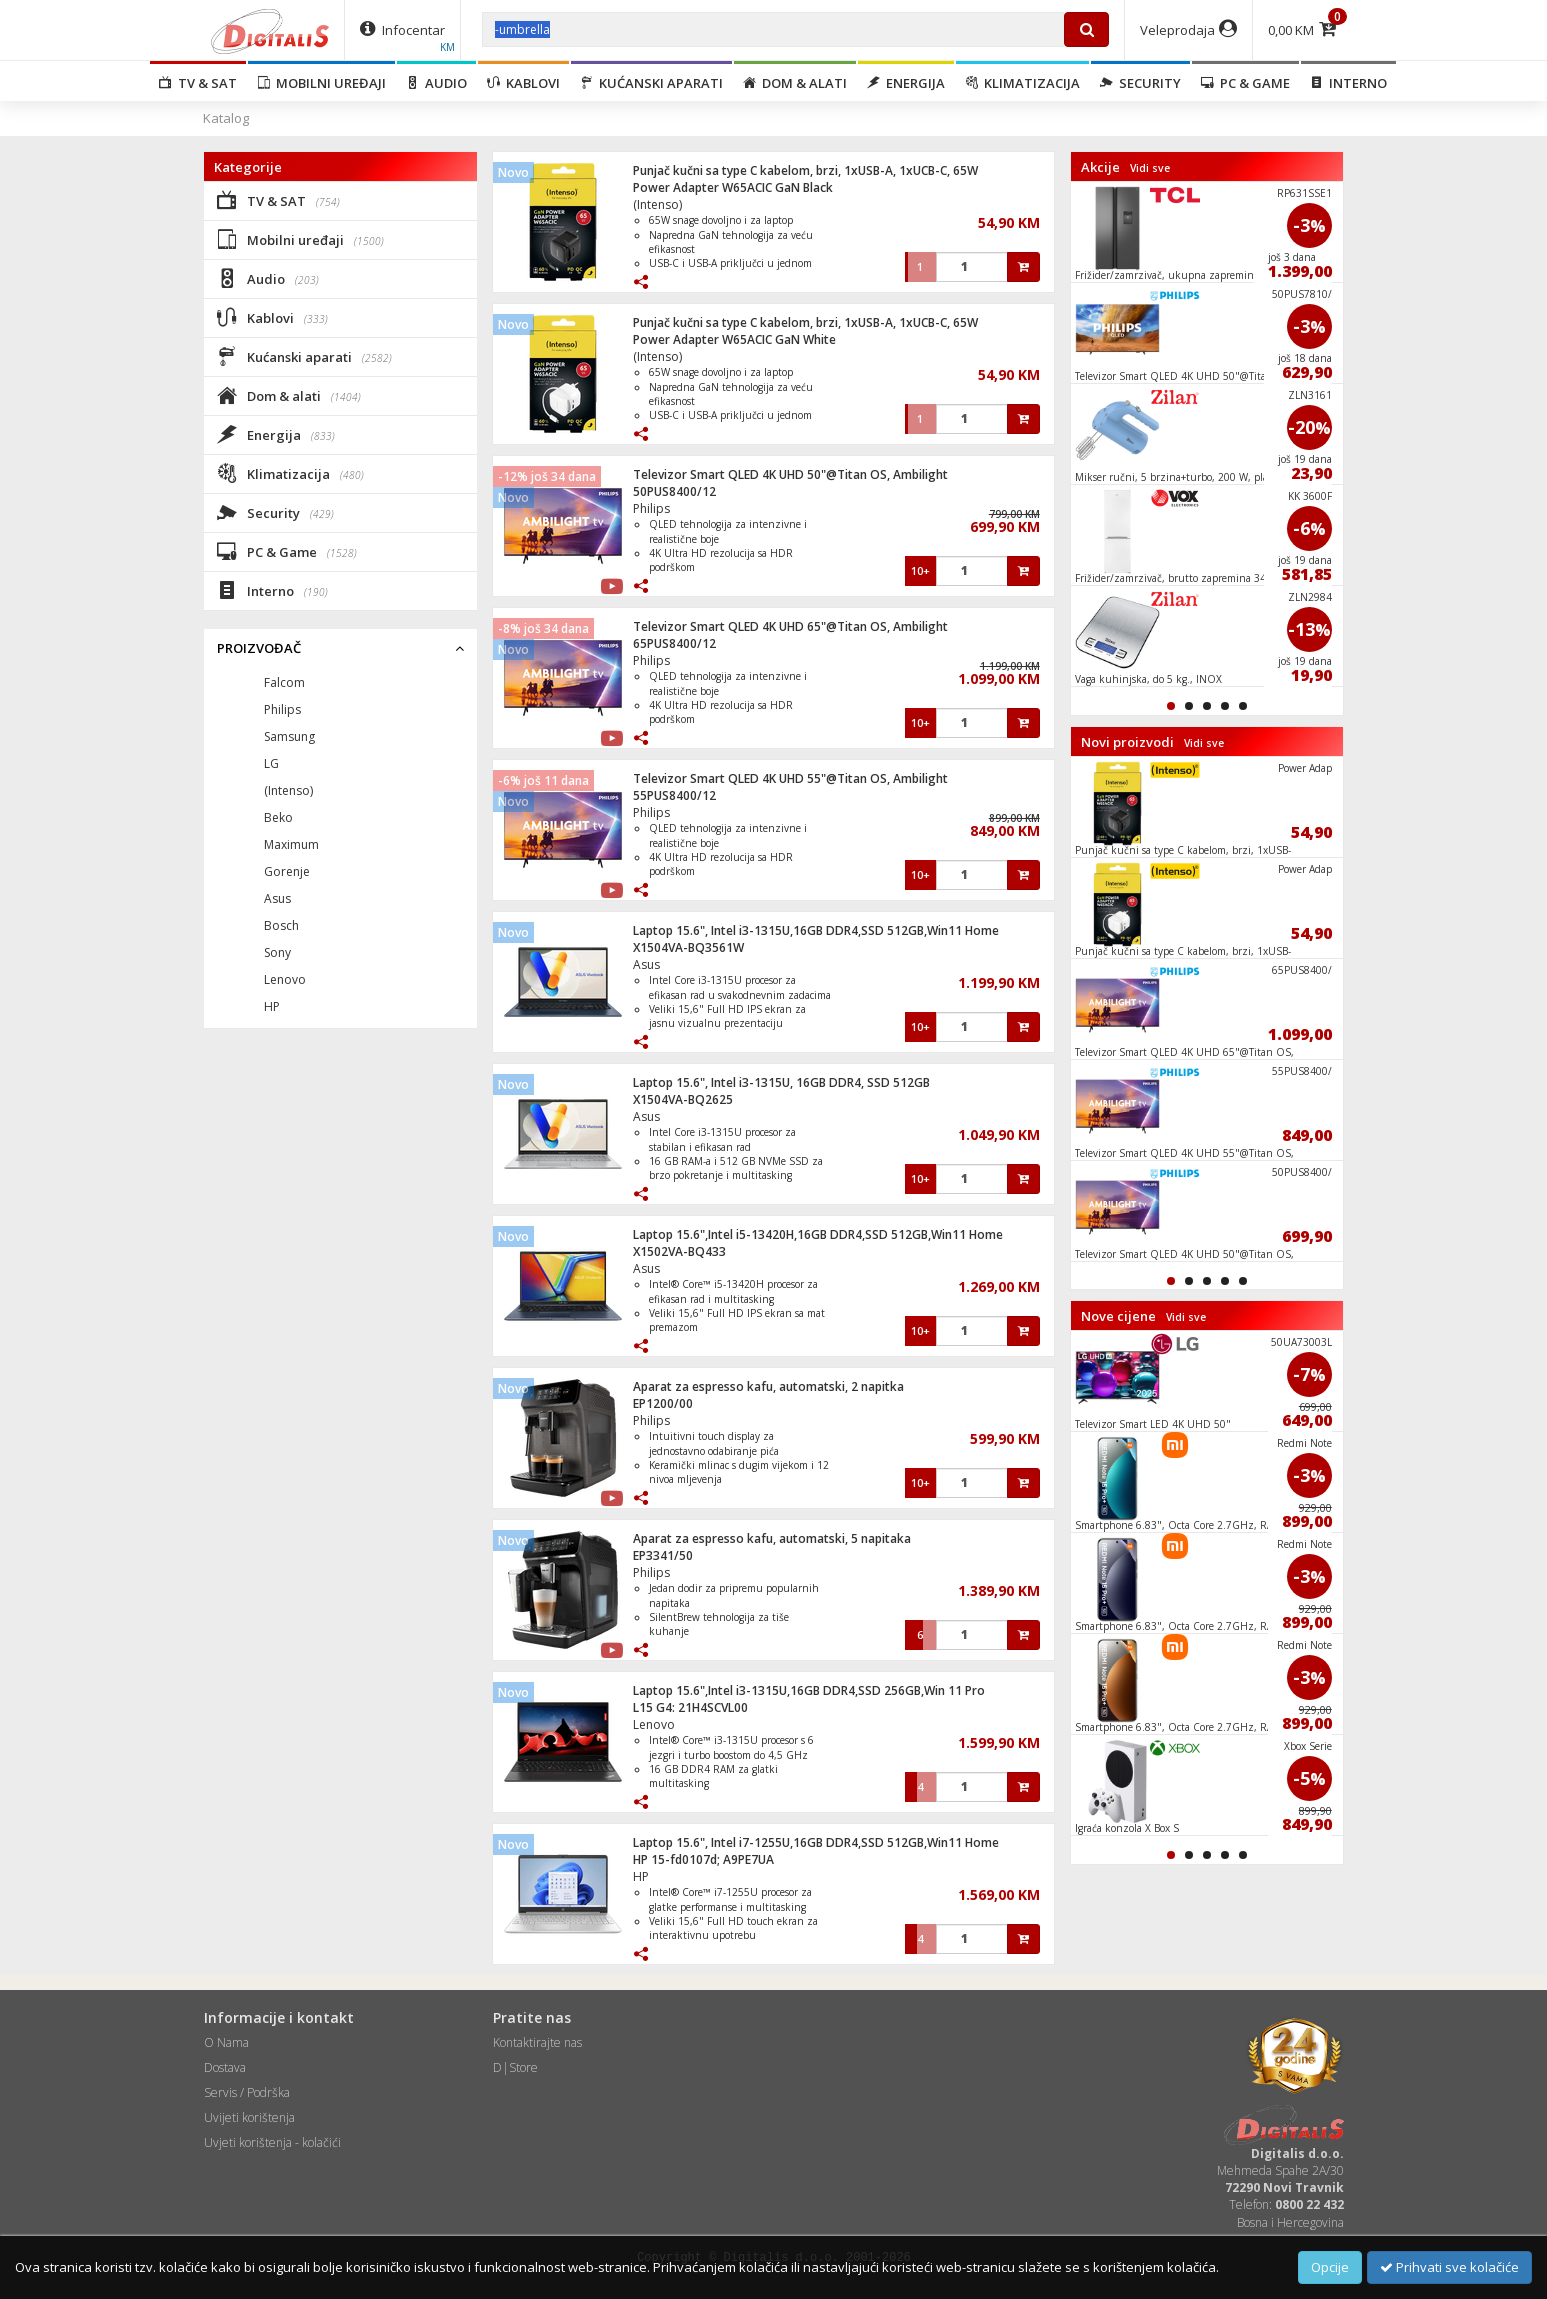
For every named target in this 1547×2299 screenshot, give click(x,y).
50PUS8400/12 (674, 491)
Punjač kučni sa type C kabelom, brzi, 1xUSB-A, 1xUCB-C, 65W (805, 170)
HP (641, 1876)
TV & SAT (198, 83)
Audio (436, 83)
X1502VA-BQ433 (679, 1251)
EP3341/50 (663, 1555)
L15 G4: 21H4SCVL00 (690, 1707)
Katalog (226, 118)
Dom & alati (795, 83)
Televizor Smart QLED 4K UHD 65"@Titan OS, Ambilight (790, 626)
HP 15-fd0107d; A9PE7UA (703, 1859)
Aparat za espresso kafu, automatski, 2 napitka (768, 1386)
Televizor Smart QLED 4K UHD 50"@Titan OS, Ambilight (790, 474)
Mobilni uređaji (321, 83)
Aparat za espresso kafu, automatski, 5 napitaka (772, 1538)
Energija (906, 83)
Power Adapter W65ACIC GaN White (734, 339)
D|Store (515, 2067)
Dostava (225, 2067)
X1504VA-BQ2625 (683, 1099)
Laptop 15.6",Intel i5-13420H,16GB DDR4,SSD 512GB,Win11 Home (818, 1234)
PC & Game (1245, 83)
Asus (646, 964)
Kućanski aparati (651, 83)
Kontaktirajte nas (537, 2042)
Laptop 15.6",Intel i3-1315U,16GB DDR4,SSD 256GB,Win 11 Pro (809, 1690)
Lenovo (654, 1724)
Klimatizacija (1022, 83)
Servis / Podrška (247, 2092)
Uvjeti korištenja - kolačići (272, 2142)
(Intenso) (657, 204)
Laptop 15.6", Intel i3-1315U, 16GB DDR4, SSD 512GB (781, 1082)
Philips (651, 508)
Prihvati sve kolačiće (1449, 2267)
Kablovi (523, 83)
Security (1140, 83)
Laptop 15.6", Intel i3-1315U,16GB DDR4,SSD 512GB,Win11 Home (816, 930)
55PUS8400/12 (674, 795)
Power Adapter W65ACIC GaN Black (733, 187)
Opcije (1330, 2267)
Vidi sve (1150, 168)
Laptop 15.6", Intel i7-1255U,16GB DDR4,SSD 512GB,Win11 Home (816, 1842)
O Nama (226, 2042)
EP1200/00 (663, 1403)
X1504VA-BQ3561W (688, 947)
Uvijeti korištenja (249, 2117)
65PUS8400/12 (674, 643)
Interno (1348, 83)
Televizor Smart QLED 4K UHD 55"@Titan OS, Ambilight (790, 778)
